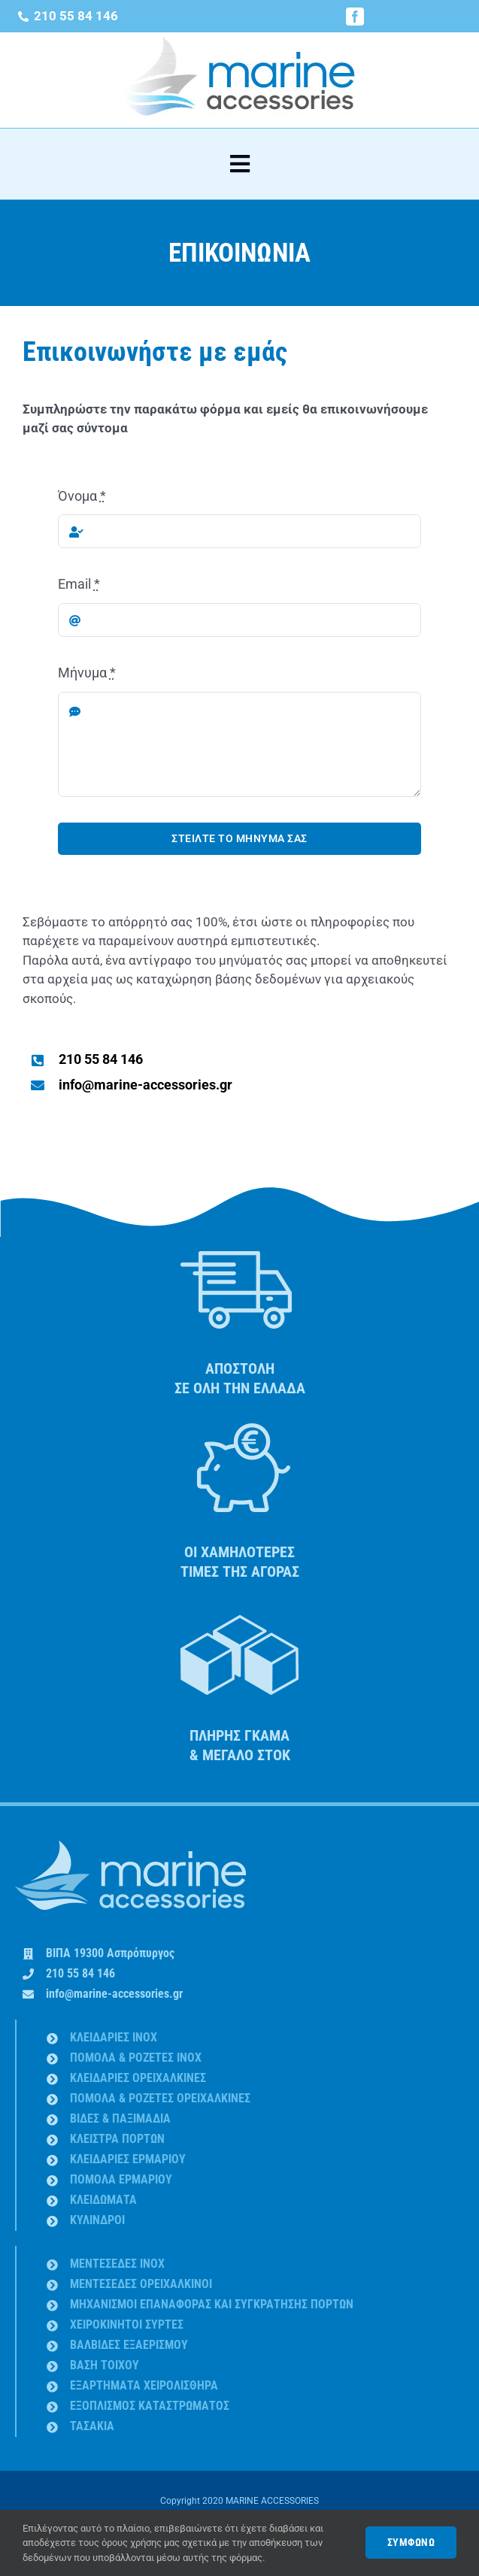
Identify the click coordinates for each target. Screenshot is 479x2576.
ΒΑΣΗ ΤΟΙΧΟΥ (104, 2365)
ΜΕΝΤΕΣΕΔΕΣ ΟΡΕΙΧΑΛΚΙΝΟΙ (141, 2284)
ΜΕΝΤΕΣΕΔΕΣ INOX (117, 2263)
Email (79, 584)
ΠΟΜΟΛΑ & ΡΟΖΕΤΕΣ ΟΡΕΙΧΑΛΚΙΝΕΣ (160, 2098)
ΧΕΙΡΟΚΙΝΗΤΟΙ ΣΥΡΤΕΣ (126, 2324)
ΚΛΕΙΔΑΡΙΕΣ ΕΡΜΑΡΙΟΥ (128, 2159)
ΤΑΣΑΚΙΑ (92, 2426)
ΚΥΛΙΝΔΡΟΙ (97, 2220)
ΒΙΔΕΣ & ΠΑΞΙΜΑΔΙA (120, 2118)
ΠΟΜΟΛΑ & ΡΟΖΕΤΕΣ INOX (136, 2057)
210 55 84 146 (80, 1973)
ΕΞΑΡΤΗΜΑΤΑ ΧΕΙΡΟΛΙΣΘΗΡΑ (144, 2385)
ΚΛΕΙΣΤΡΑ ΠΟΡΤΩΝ (117, 2139)
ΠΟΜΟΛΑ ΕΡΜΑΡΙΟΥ (121, 2179)
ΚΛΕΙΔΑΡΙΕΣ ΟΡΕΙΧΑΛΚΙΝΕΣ (138, 2078)
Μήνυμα (87, 672)
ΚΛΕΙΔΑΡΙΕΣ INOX (113, 2037)
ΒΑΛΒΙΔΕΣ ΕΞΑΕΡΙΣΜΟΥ (129, 2345)
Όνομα (82, 496)
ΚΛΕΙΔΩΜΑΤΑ (103, 2200)
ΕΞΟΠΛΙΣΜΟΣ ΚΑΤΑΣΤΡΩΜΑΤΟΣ (149, 2406)
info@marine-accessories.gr (114, 1994)
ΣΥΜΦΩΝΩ (411, 2542)
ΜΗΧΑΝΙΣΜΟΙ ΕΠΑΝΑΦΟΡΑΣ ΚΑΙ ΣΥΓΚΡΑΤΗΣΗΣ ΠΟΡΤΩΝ (211, 2304)
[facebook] (355, 17)
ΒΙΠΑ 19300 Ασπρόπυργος (110, 1953)
